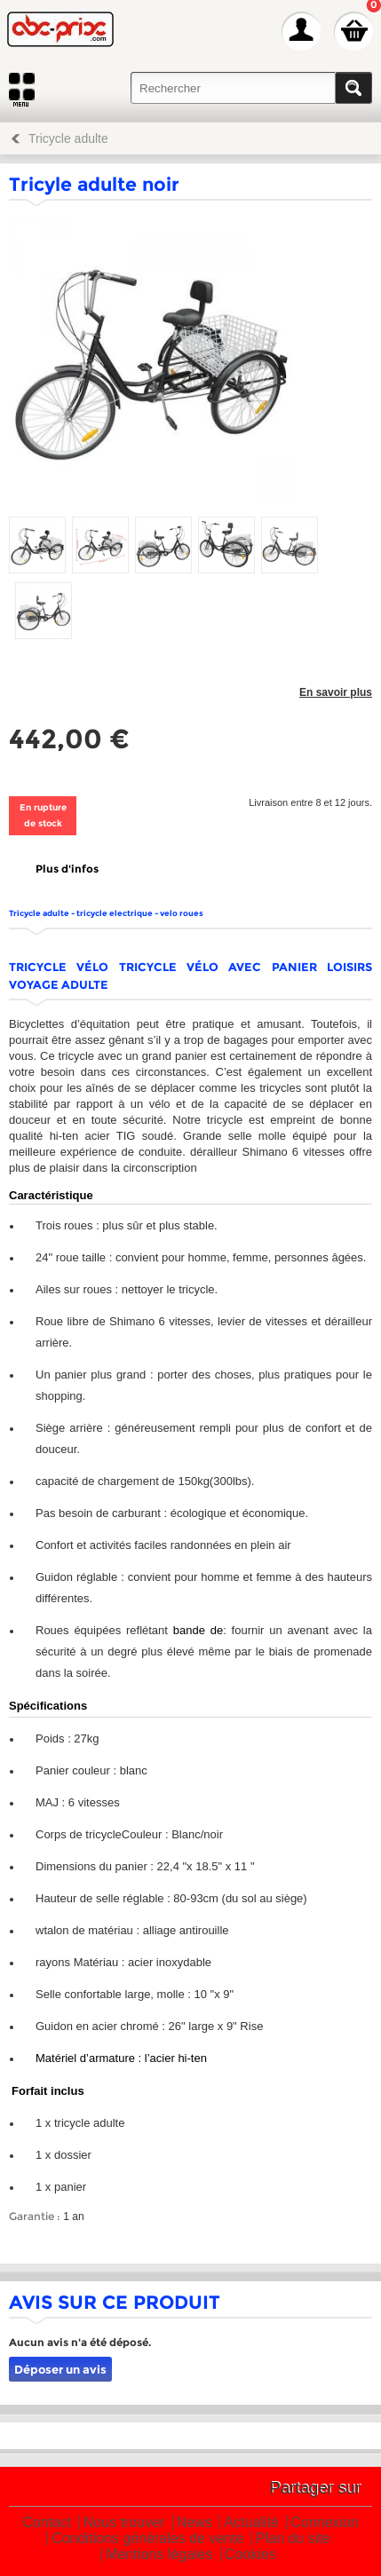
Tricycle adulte (68, 138)
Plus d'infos (67, 868)
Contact (46, 2523)
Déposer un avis (60, 2369)
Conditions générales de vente (147, 2539)
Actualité (251, 2523)
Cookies (250, 2555)
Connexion (324, 2523)
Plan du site (293, 2539)
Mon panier (353, 31)
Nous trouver (124, 2523)
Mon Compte (301, 31)
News (194, 2523)
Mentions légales (159, 2555)
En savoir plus (335, 692)
